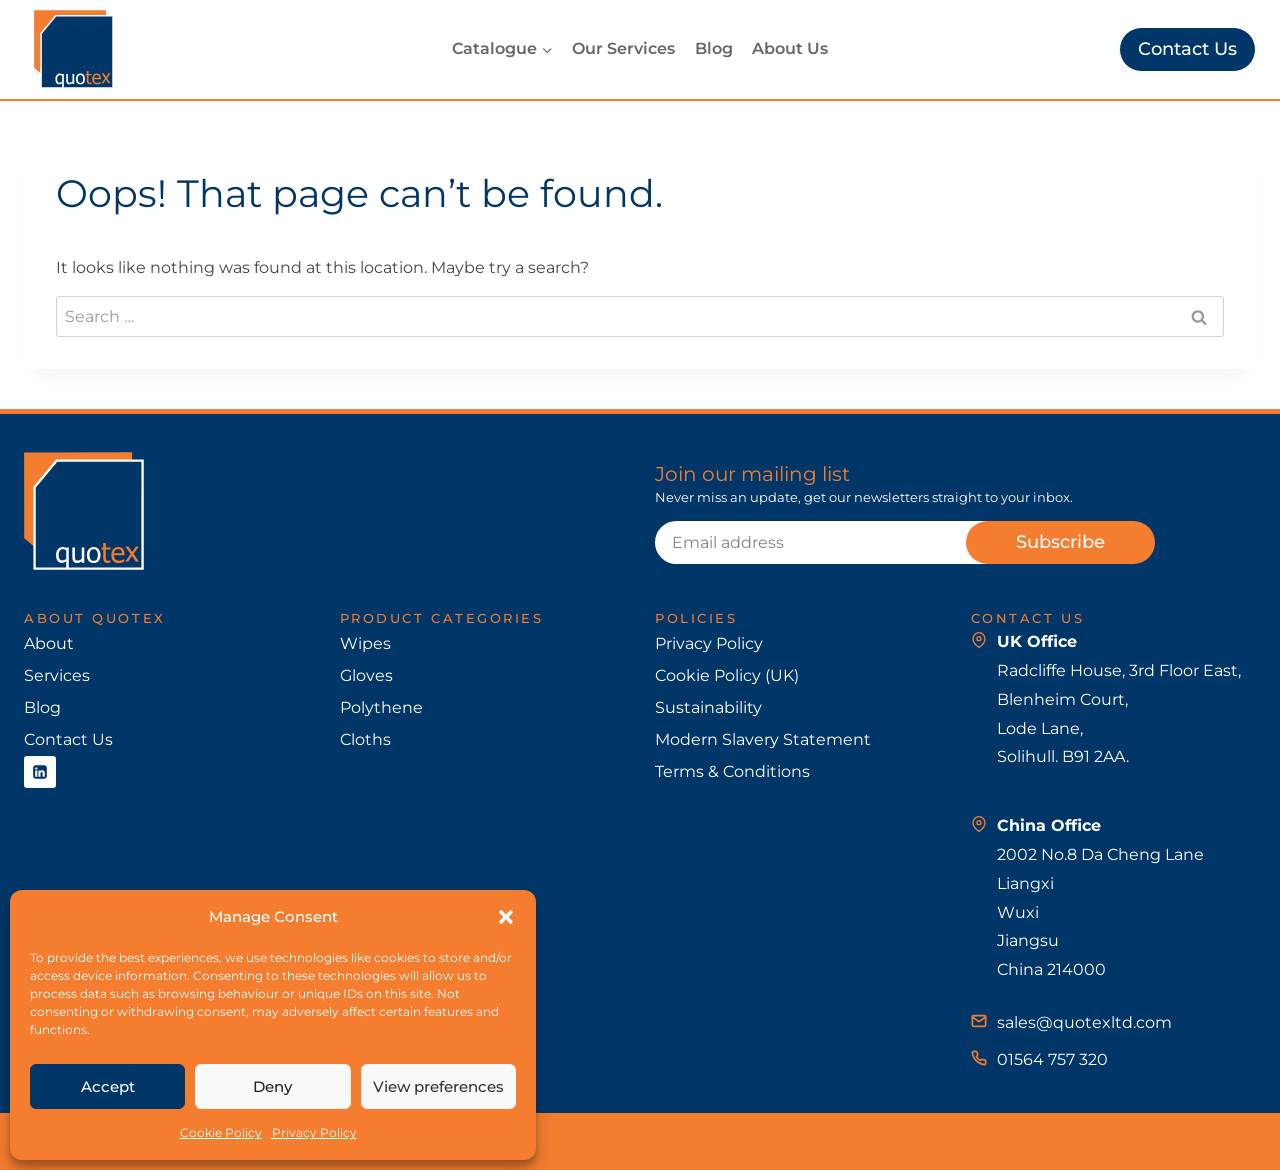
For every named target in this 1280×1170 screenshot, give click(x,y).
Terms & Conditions (732, 771)
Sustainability (708, 707)
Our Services (623, 48)
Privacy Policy (314, 1132)
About (49, 643)
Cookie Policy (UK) (727, 675)
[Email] (844, 542)
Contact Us (1187, 49)
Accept (108, 1086)
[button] (506, 917)
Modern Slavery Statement (763, 739)
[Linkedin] (40, 772)
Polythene (381, 707)
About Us (790, 48)
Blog (714, 48)
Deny (272, 1086)
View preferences (438, 1086)
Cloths (365, 739)
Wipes (365, 643)
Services (57, 675)
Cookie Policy (221, 1132)
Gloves (366, 675)
